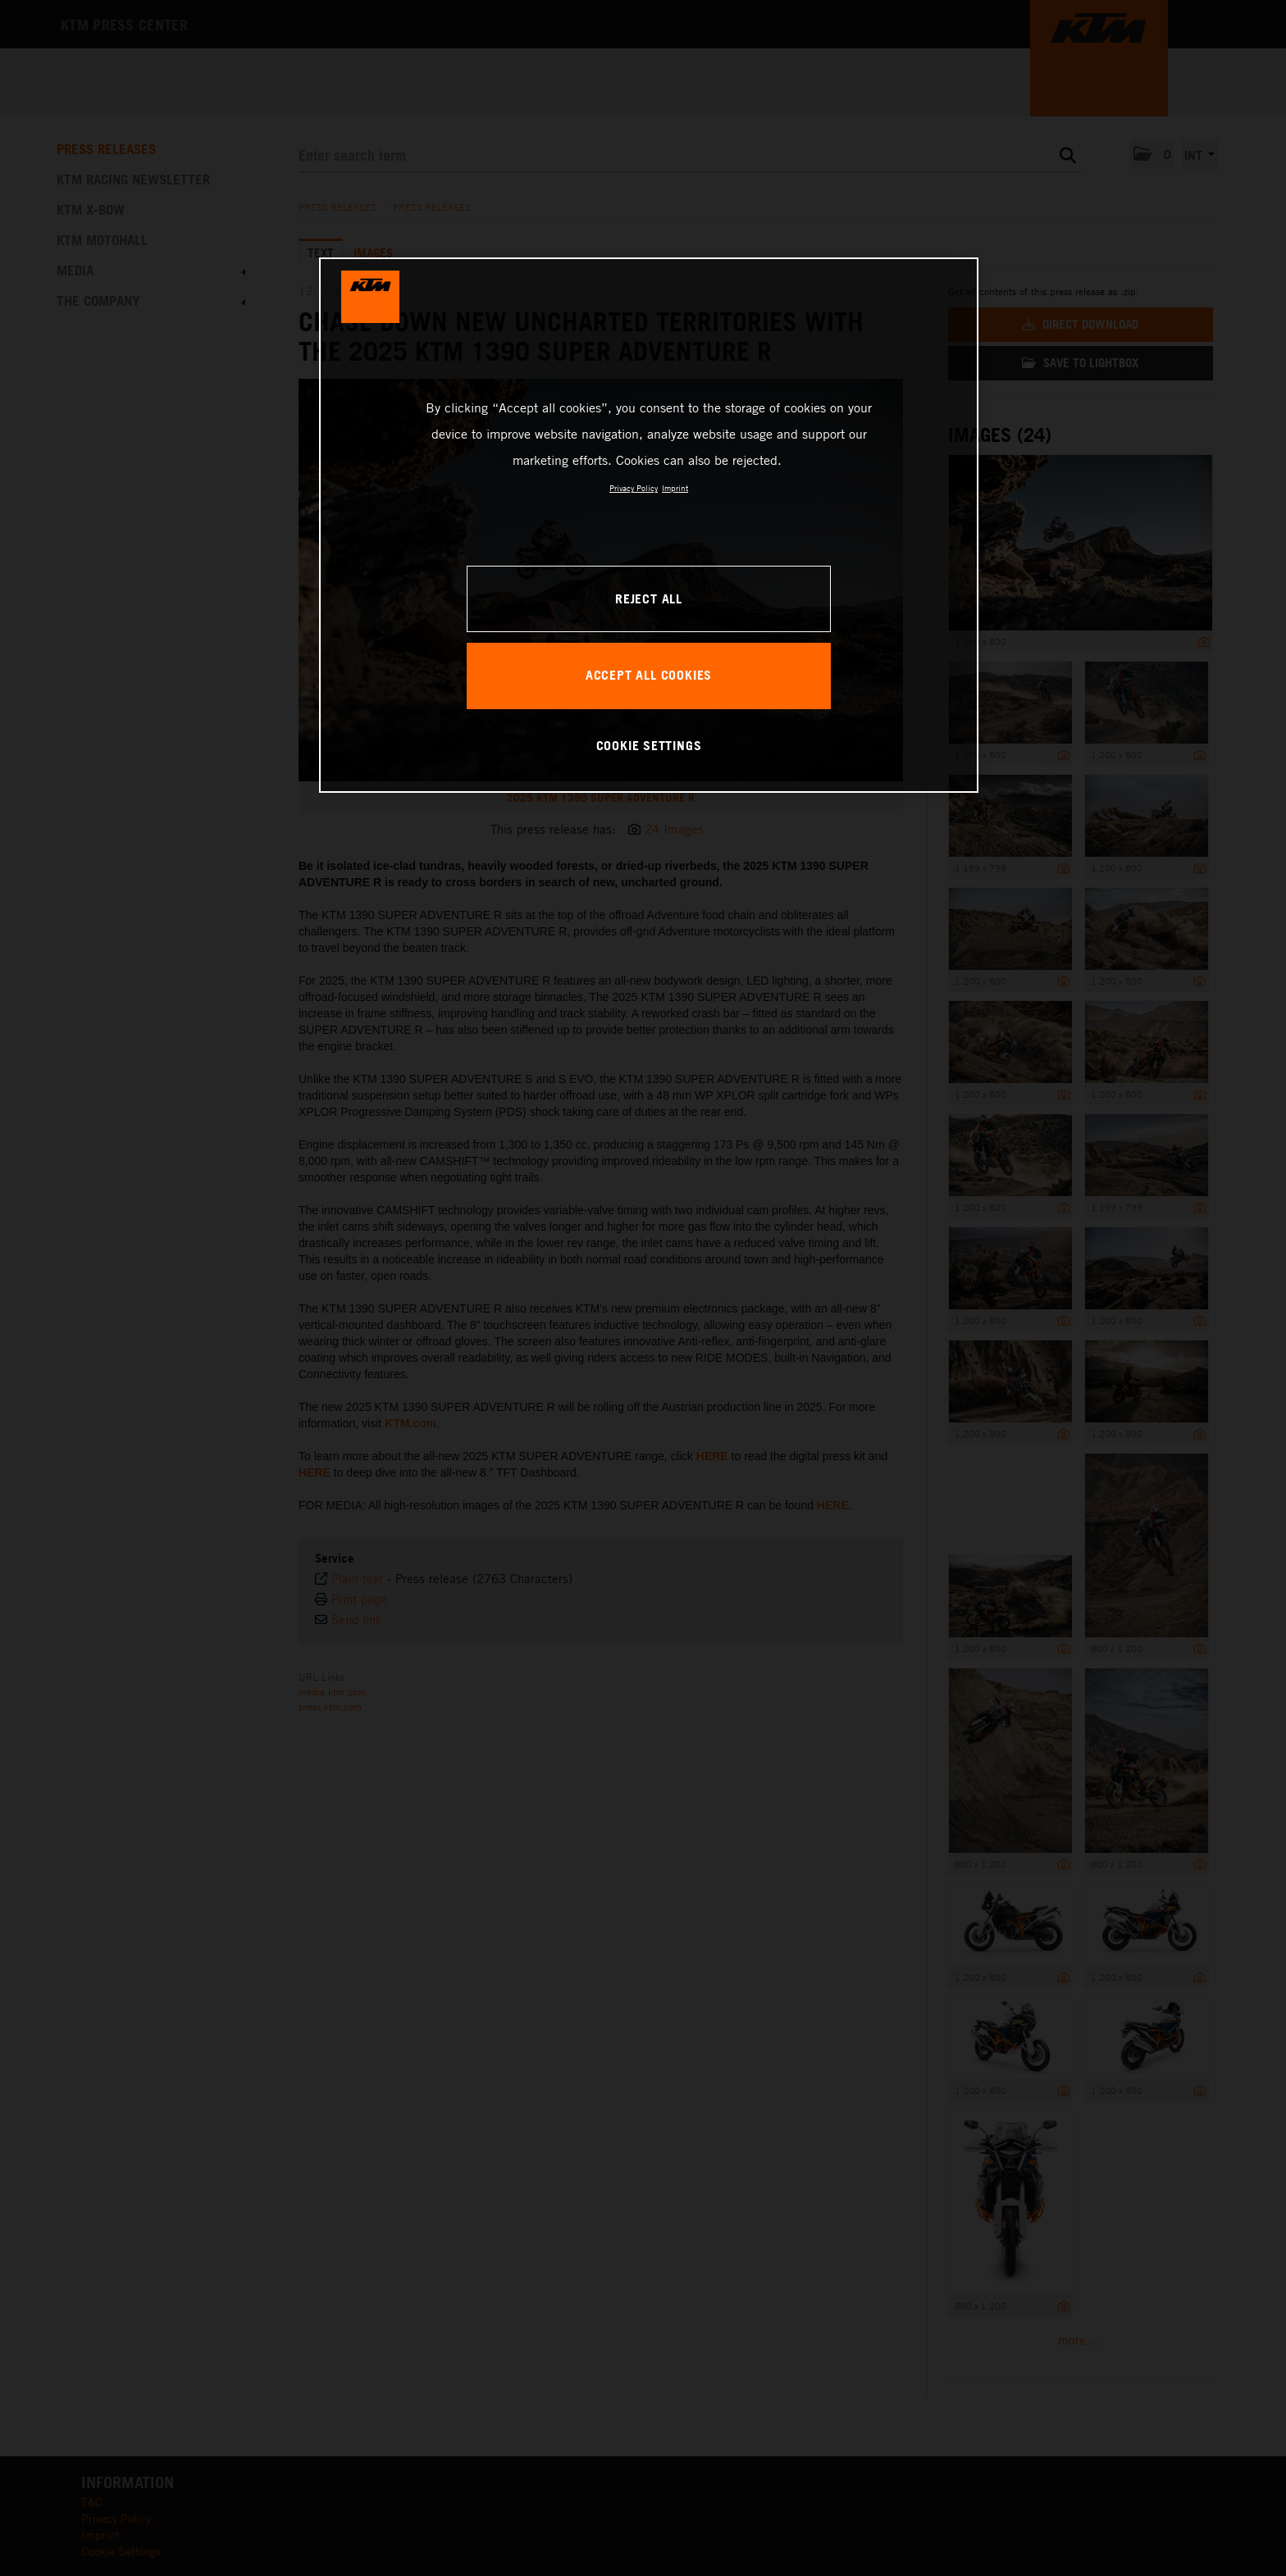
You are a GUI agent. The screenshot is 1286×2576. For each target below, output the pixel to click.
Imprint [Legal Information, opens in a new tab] (675, 488)
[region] (648, 524)
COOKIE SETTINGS (649, 745)
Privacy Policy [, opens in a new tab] (633, 488)
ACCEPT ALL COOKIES (649, 675)
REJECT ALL (648, 598)
